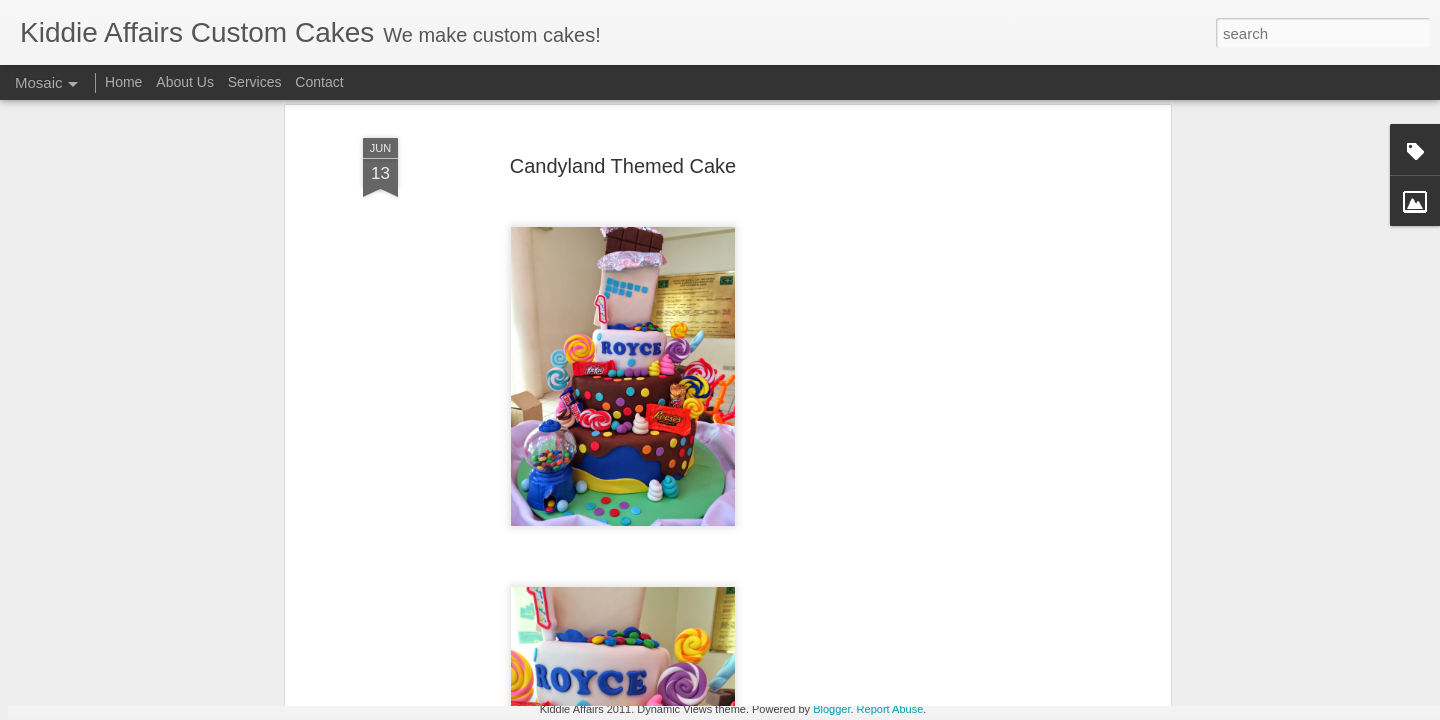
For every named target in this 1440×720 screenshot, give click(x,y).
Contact (319, 82)
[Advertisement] (993, 353)
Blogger (831, 709)
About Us (185, 82)
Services (255, 82)
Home (123, 82)
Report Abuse (890, 709)
